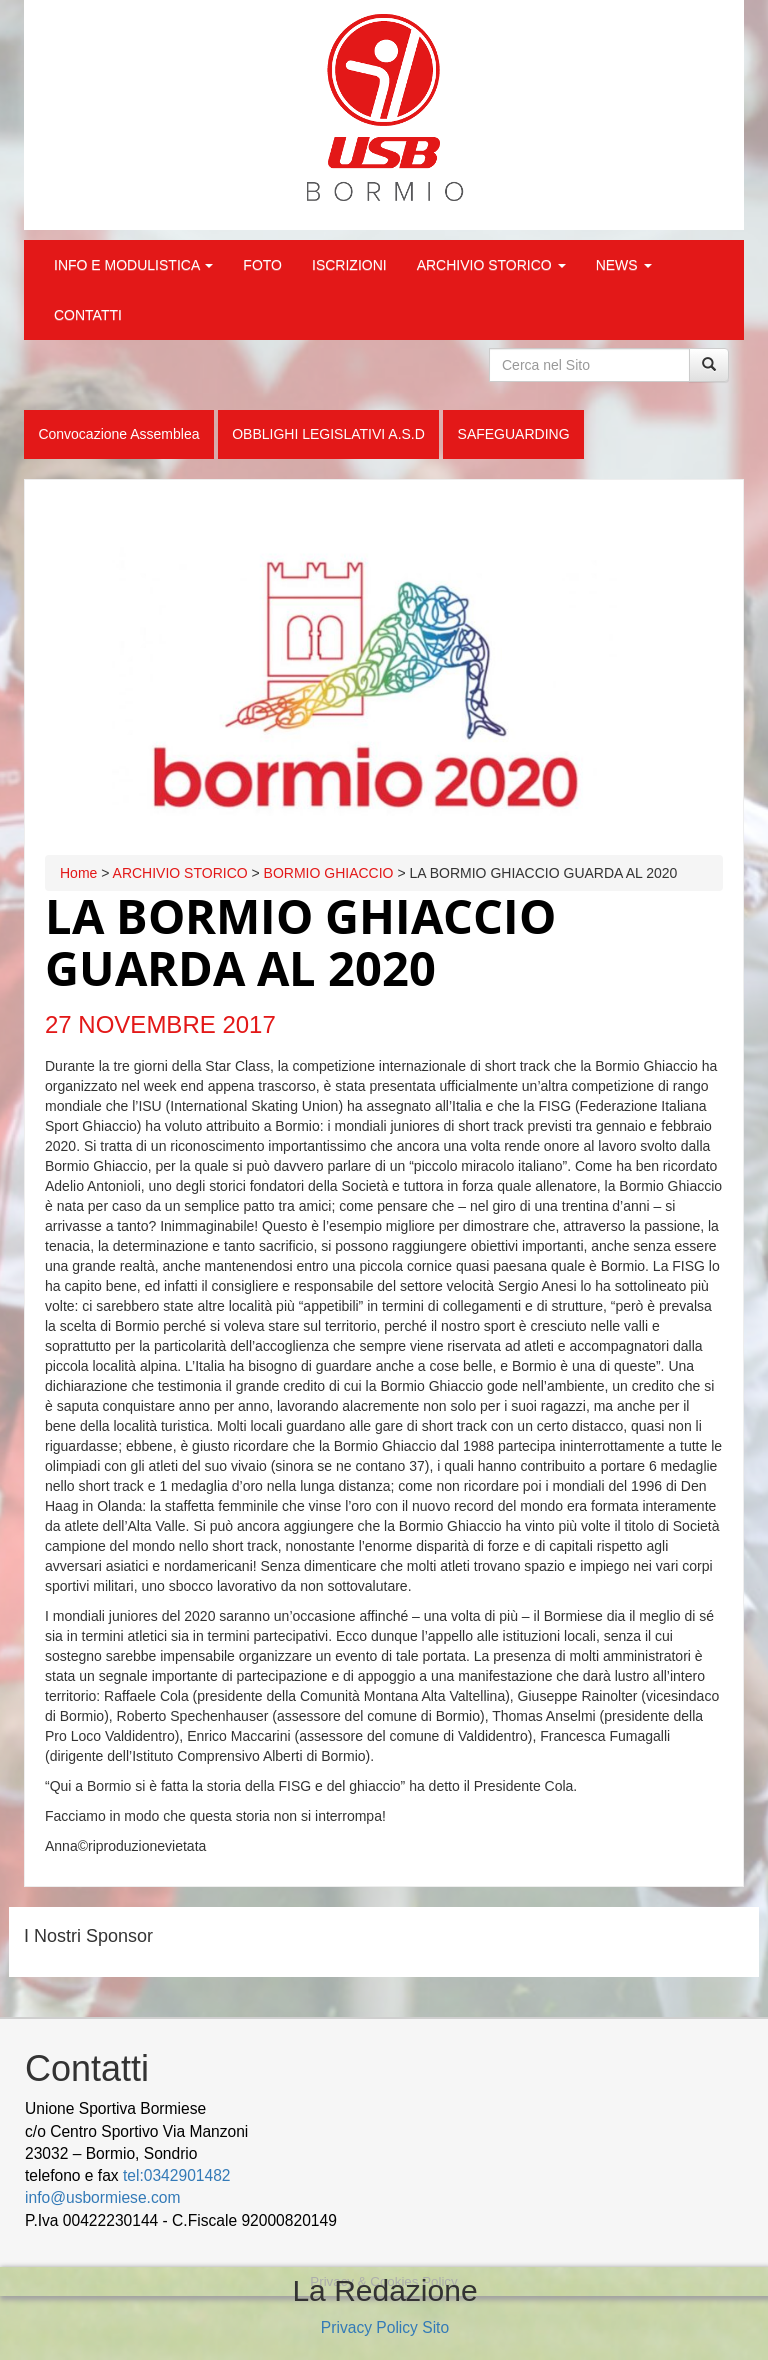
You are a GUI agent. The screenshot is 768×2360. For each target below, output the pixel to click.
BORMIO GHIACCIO (329, 873)
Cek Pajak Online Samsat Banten (559, 2220)
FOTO (262, 265)
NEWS (624, 265)
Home (78, 873)
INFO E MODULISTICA (133, 265)
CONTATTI (88, 315)
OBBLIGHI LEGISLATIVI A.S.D (328, 434)
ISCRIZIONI (349, 265)
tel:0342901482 (177, 2175)
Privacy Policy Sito (385, 2327)
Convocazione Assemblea (118, 434)
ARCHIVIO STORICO (491, 265)
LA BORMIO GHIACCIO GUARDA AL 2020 (300, 942)
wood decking (391, 2220)
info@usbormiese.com (102, 2197)
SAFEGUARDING (514, 434)
